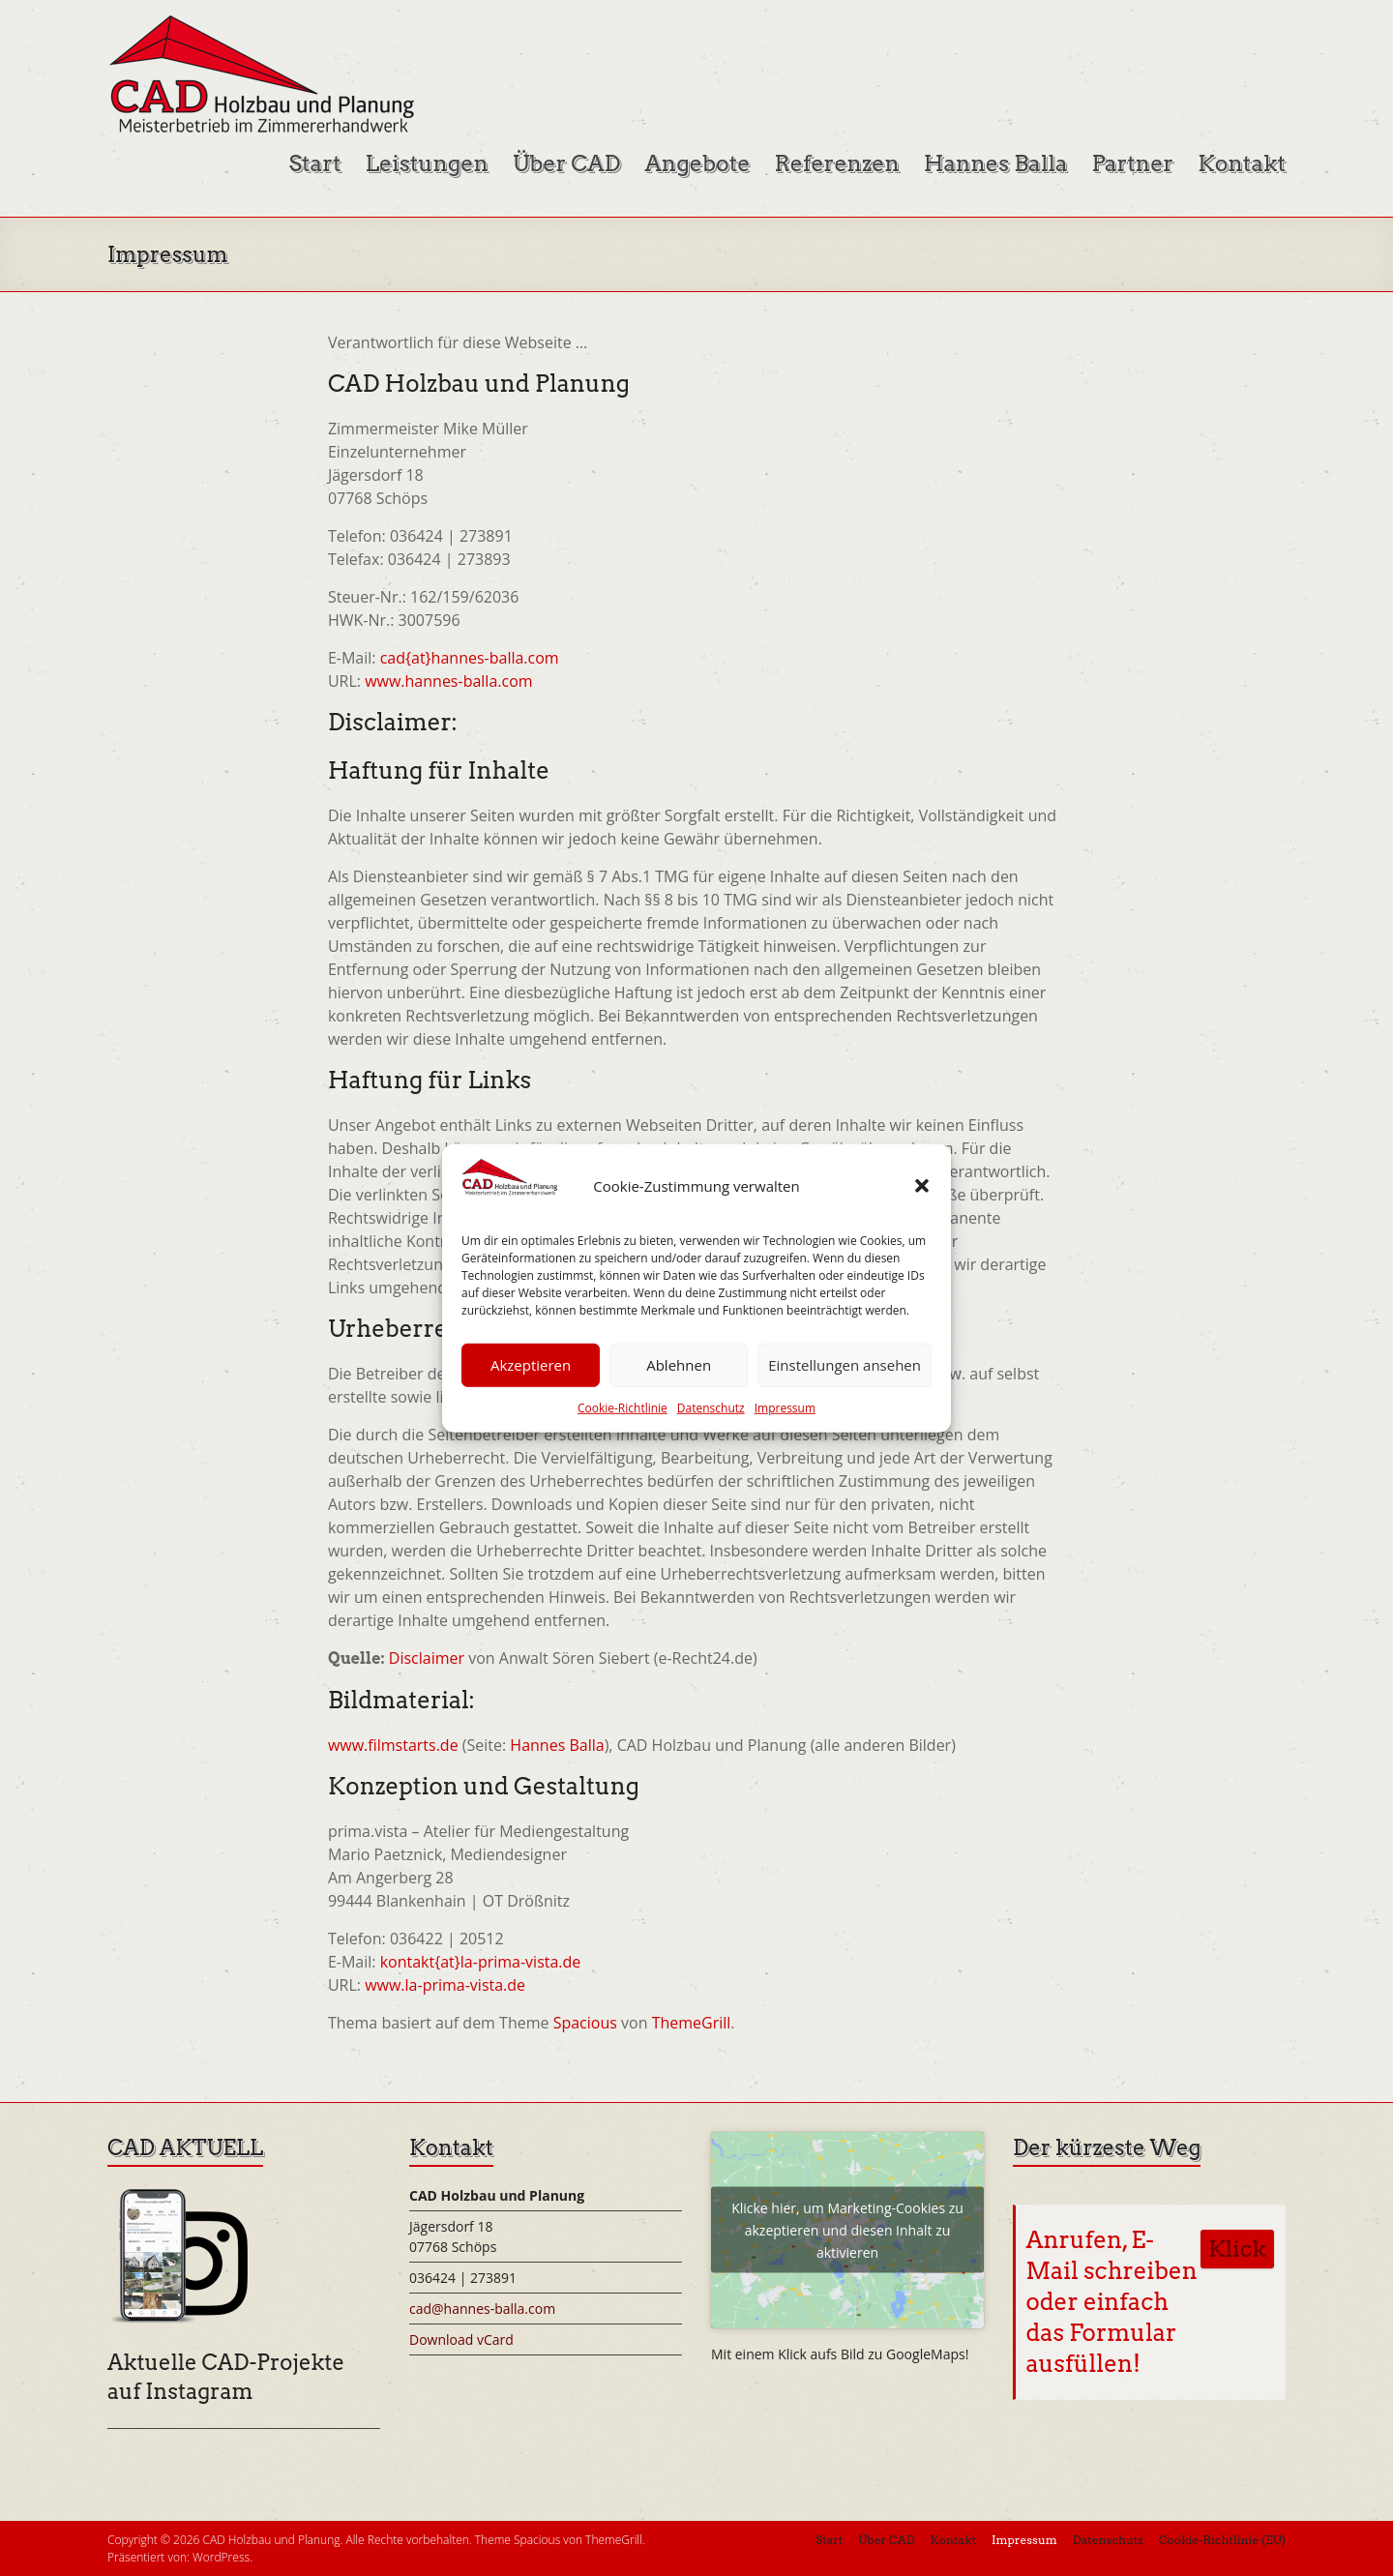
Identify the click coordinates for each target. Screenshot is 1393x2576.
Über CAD (567, 163)
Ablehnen (678, 1365)
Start (314, 163)
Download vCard (461, 2339)
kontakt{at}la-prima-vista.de (480, 1961)
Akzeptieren (530, 1365)
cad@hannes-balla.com (482, 2308)
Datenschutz (711, 1408)
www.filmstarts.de (393, 1745)
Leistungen (427, 163)
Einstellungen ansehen (844, 1365)
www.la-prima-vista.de (445, 1985)
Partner (1132, 163)
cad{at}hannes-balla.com (469, 657)
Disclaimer (426, 1658)
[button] (922, 1186)
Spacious (585, 2022)
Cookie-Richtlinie (622, 1408)
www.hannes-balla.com (448, 681)
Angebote (698, 163)
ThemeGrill (691, 2022)
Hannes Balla (996, 163)
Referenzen (836, 163)
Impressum (785, 1408)
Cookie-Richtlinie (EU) (1222, 2539)
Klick (1236, 2249)
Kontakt (1242, 163)
